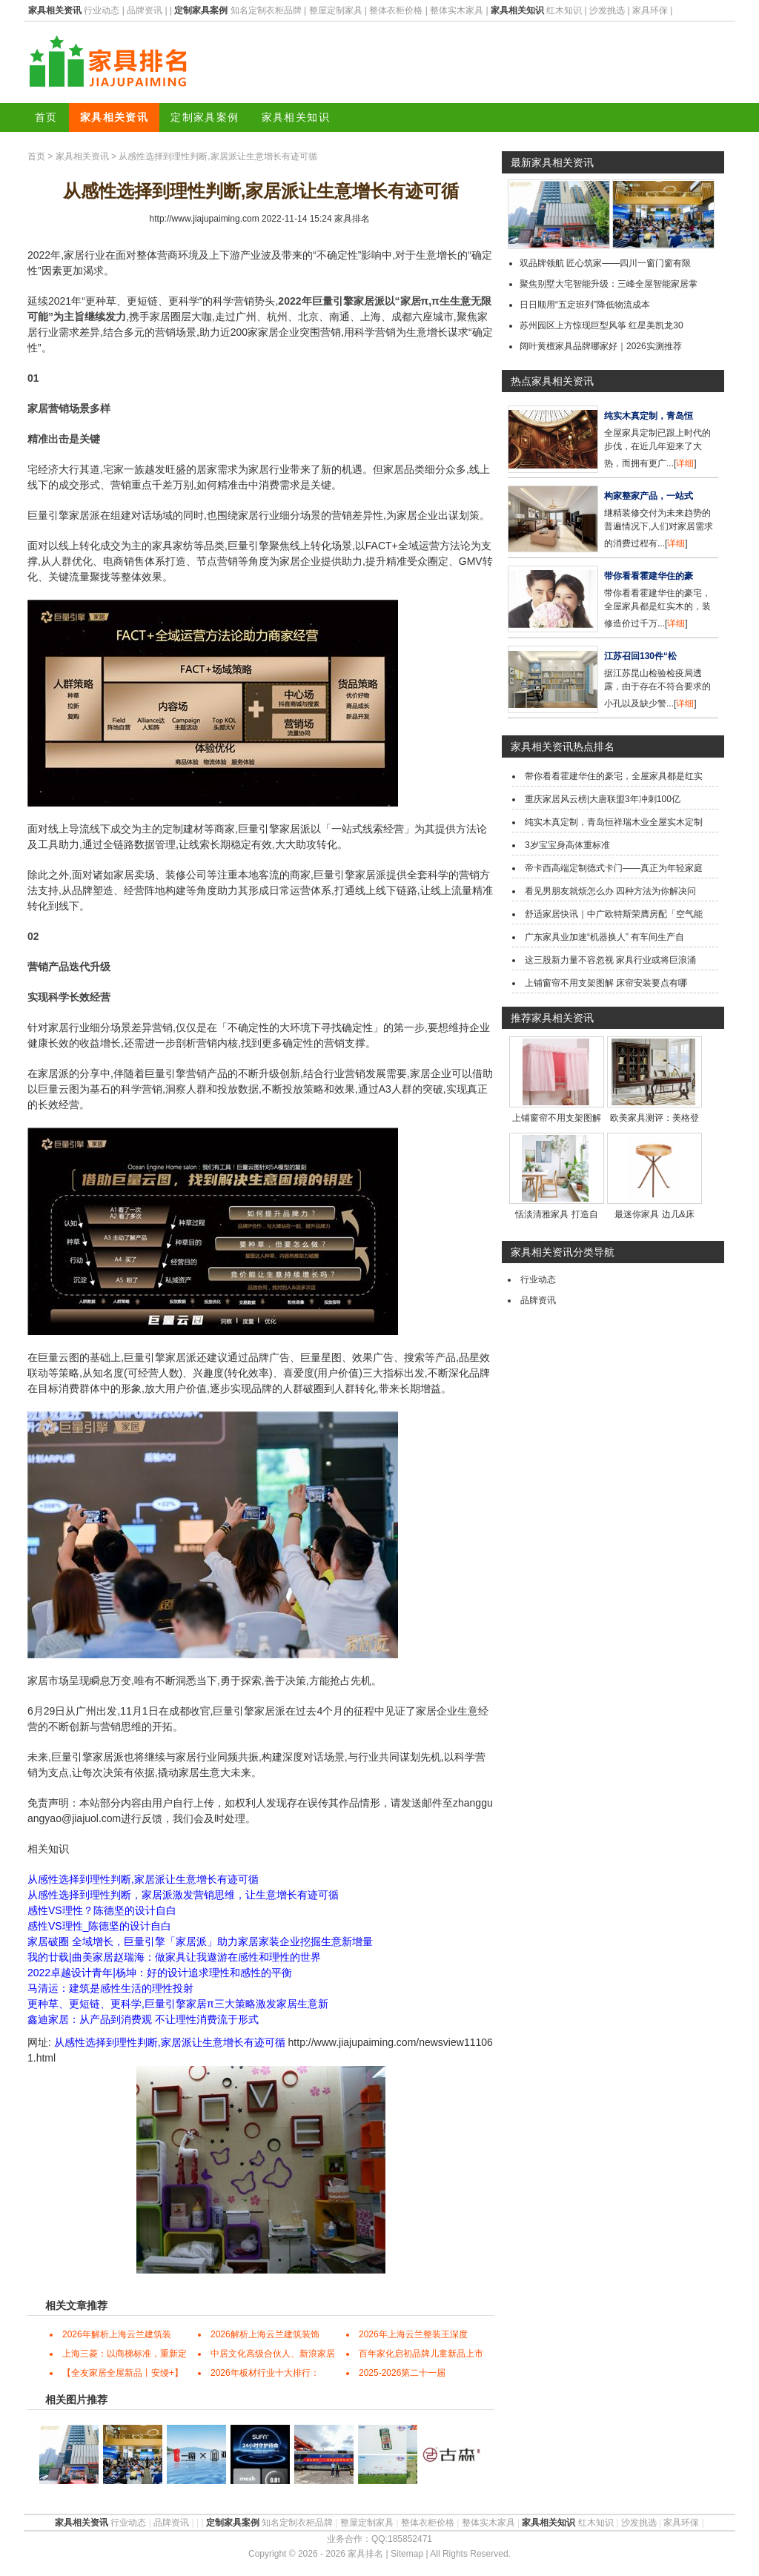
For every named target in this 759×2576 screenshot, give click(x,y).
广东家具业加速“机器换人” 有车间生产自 (604, 937)
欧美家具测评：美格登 (654, 1118)
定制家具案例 (204, 117)
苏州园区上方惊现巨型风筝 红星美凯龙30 (601, 325)
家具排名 (352, 218)
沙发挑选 (607, 10)
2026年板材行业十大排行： (265, 2373)
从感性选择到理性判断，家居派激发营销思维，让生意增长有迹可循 (183, 1895)
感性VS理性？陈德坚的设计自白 (101, 1910)
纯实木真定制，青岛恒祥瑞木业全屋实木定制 (614, 822)
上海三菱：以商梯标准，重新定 (124, 2353)
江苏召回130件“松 (640, 656)
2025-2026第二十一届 (402, 2373)
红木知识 (564, 10)
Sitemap (407, 2554)
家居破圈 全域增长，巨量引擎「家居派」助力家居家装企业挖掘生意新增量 (200, 1941)
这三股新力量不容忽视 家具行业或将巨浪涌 (610, 960)
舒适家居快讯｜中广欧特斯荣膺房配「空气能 (614, 914)
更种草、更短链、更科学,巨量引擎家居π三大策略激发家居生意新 (177, 2004)
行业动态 (101, 10)
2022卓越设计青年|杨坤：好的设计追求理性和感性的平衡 (159, 1973)
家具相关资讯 (114, 117)
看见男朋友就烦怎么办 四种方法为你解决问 (610, 891)
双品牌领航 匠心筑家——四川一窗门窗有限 (605, 263)
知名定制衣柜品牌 (266, 10)
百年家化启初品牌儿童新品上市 (421, 2353)
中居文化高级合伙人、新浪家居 (273, 2353)
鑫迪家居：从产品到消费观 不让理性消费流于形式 (143, 2019)
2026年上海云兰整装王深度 (413, 2334)
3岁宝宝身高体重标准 (567, 845)
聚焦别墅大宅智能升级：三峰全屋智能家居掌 (608, 284)
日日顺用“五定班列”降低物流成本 (585, 304)
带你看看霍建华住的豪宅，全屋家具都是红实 (614, 776)
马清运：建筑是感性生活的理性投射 (110, 1988)
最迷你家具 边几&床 (654, 1214)
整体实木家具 (456, 10)
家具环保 (650, 10)
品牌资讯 (144, 10)
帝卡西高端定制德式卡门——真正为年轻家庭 (614, 868)
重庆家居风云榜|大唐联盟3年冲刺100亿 (602, 799)
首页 (46, 117)
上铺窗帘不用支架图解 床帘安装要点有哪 (606, 983)
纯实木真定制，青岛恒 (648, 416)
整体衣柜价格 (395, 10)
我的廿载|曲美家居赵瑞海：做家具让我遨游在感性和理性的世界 (174, 1957)
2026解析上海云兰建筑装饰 (265, 2334)
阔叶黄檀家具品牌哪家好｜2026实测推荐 (601, 346)
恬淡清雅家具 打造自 (556, 1214)
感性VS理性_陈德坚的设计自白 (99, 1926)
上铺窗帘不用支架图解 (556, 1118)
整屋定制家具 (335, 10)
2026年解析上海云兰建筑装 (116, 2334)
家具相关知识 (296, 117)
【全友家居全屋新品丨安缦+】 (122, 2373)
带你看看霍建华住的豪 (648, 576)
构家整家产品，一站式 (648, 496)
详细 (685, 463)
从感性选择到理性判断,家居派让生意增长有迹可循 (143, 1879)
